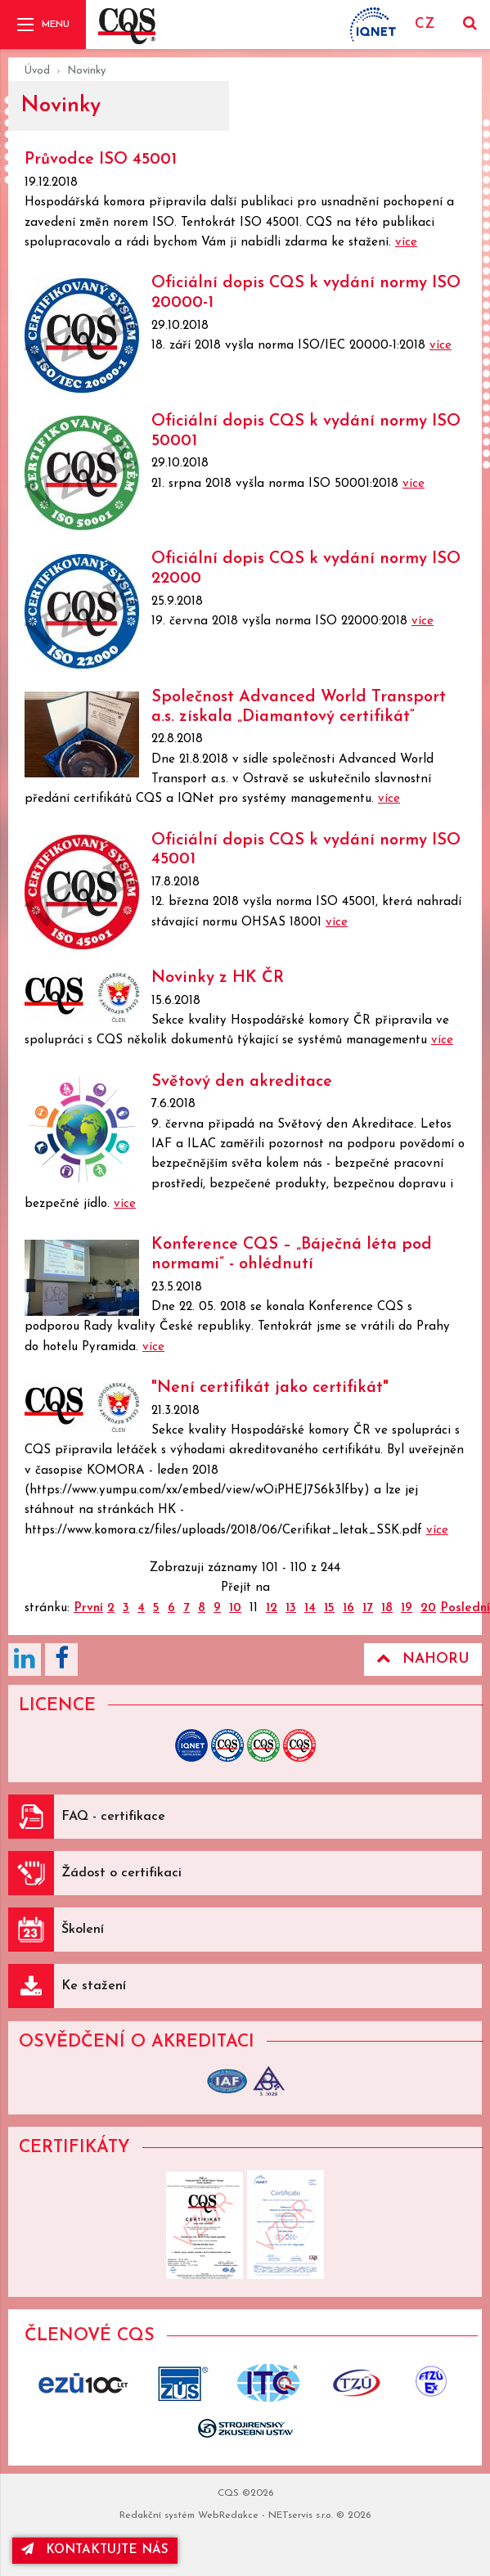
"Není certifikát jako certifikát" (270, 1388)
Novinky (86, 70)
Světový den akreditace (241, 1082)
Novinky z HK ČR (217, 978)
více (406, 242)
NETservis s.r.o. (300, 2515)
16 (348, 1608)
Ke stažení (93, 1986)
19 (406, 1608)
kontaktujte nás (95, 2549)
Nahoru (423, 1658)
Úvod (37, 70)
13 (290, 1608)
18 (387, 1608)
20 (428, 1608)
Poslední (465, 1608)
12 (271, 1608)
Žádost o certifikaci (121, 1873)
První (88, 1608)
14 (310, 1608)
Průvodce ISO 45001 (101, 159)
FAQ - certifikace (113, 1816)
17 (367, 1608)
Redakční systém (157, 2515)
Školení (82, 1929)
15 (329, 1608)
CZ (424, 24)
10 (235, 1608)
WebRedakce (228, 2515)
